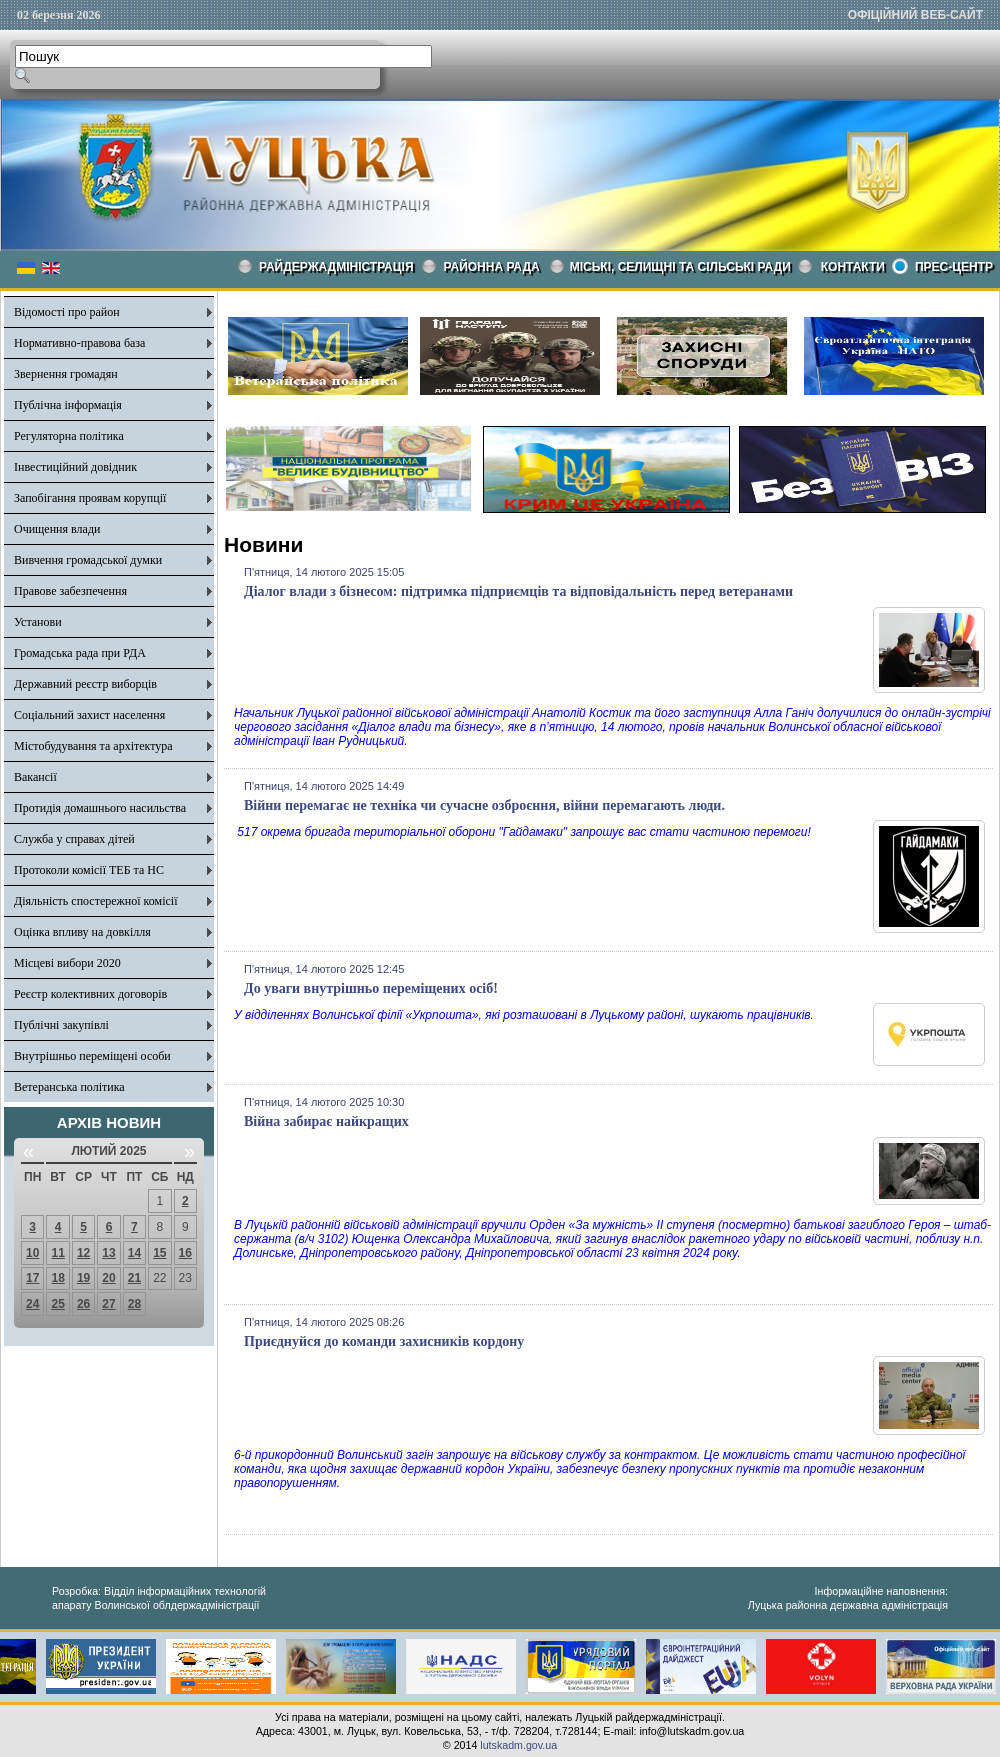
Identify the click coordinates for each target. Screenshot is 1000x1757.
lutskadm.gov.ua (518, 1745)
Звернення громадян (66, 374)
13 (108, 1253)
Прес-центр (954, 267)
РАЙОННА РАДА (492, 267)
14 (134, 1253)
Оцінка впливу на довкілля (82, 932)
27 (108, 1304)
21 (134, 1278)
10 (32, 1253)
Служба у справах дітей (74, 839)
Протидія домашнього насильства (100, 808)
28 (134, 1304)
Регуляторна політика (69, 436)
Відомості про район (67, 312)
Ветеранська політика (69, 1087)
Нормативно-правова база (79, 343)
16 (185, 1253)
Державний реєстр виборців (85, 684)
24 (32, 1304)
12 (83, 1253)
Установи (38, 622)
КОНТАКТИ (853, 267)
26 (83, 1304)
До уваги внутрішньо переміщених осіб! (371, 988)
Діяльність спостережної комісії (96, 901)
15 (159, 1253)
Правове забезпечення (70, 591)
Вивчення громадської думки (88, 560)
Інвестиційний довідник (75, 467)
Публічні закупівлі (61, 1025)
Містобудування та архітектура (93, 746)
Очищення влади (57, 529)
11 (57, 1253)
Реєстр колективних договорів (90, 994)
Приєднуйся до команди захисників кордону (384, 1341)
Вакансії (35, 777)
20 (108, 1278)
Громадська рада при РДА (80, 653)
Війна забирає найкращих (326, 1121)
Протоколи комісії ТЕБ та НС (89, 870)
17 (32, 1278)
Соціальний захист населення (89, 715)
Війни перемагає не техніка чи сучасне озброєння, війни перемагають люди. (484, 805)
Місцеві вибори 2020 (67, 963)
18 (57, 1278)
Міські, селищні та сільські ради (680, 267)
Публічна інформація (68, 405)
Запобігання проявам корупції (90, 498)
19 (83, 1278)
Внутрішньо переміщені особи (92, 1056)
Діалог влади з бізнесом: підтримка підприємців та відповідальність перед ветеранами (518, 591)
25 (57, 1304)
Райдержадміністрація (336, 267)
